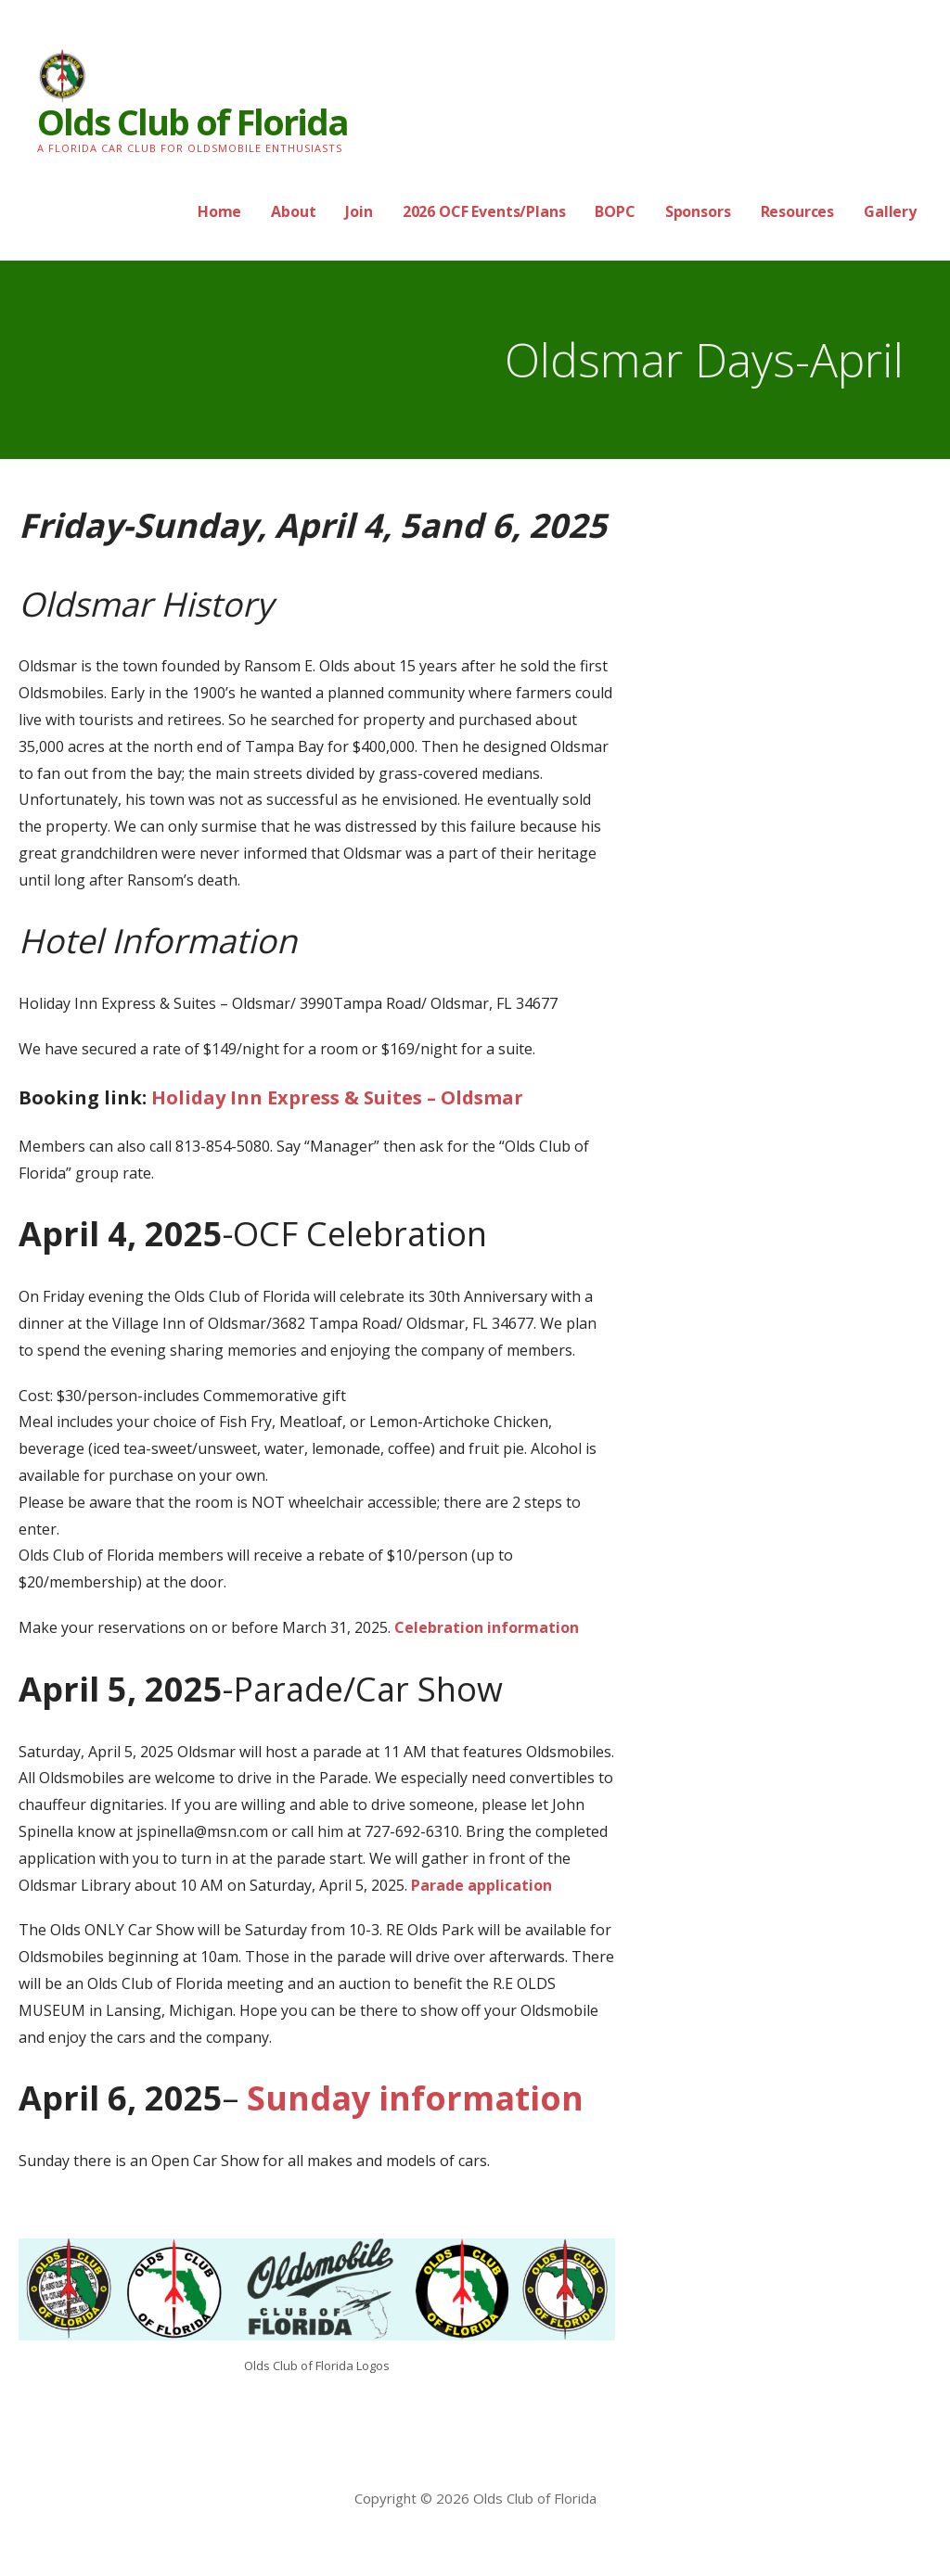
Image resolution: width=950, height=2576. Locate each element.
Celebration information (486, 1627)
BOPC (615, 211)
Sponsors (698, 211)
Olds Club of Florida (192, 121)
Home (219, 211)
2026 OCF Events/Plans (484, 211)
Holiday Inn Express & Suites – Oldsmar (337, 1097)
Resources (798, 211)
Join (358, 211)
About (293, 211)
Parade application (481, 1885)
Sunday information (411, 2098)
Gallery (890, 211)
